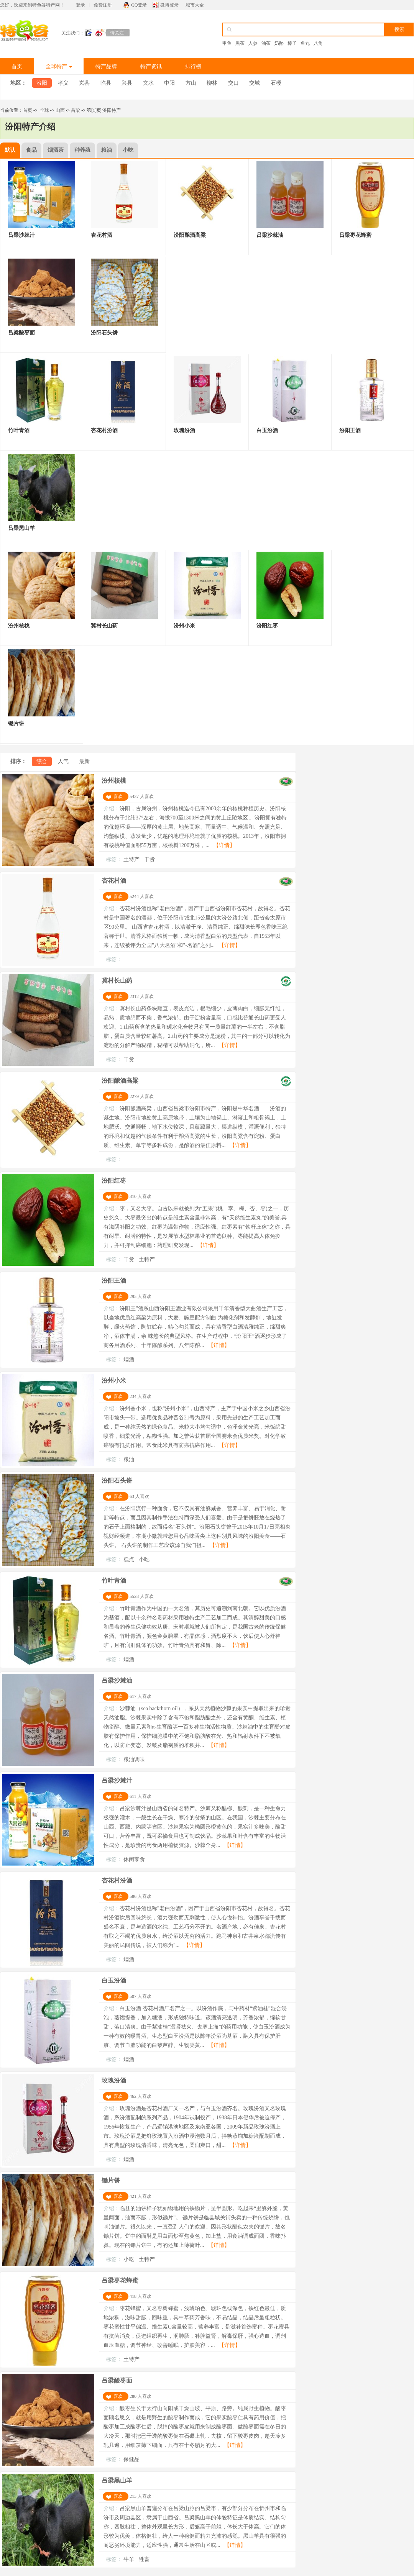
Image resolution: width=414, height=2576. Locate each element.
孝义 (63, 83)
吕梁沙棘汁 (117, 1780)
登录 (80, 5)
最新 (84, 761)
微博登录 (169, 5)
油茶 (266, 43)
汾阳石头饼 (117, 1480)
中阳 (169, 83)
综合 (41, 761)
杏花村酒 (114, 880)
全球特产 (59, 66)
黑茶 (240, 43)
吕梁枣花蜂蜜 (120, 2280)
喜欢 (118, 796)
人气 (63, 761)
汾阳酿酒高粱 (120, 1080)
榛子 (292, 43)
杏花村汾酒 (117, 1880)
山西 (60, 110)
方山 (191, 83)
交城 (254, 83)
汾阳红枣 (114, 1180)
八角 (318, 43)
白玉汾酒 (114, 1980)
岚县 (84, 83)
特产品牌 (106, 66)
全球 (44, 110)
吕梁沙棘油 (117, 1680)
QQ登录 (139, 5)
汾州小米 (114, 1380)
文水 (148, 83)
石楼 (276, 83)
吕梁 (75, 110)
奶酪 (279, 43)
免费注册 (103, 5)
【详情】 (224, 845)
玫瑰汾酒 (114, 2080)
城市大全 (195, 5)
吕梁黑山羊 (117, 2480)
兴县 (127, 83)
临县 (105, 83)
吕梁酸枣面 (117, 2380)
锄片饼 (111, 2180)
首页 (17, 66)
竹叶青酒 (114, 1580)
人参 (253, 43)
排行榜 (193, 66)
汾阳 (41, 83)
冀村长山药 (117, 980)
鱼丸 (305, 43)
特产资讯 (151, 66)
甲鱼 (227, 43)
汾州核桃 (114, 780)
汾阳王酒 (114, 1280)
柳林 (212, 83)
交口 (233, 83)
